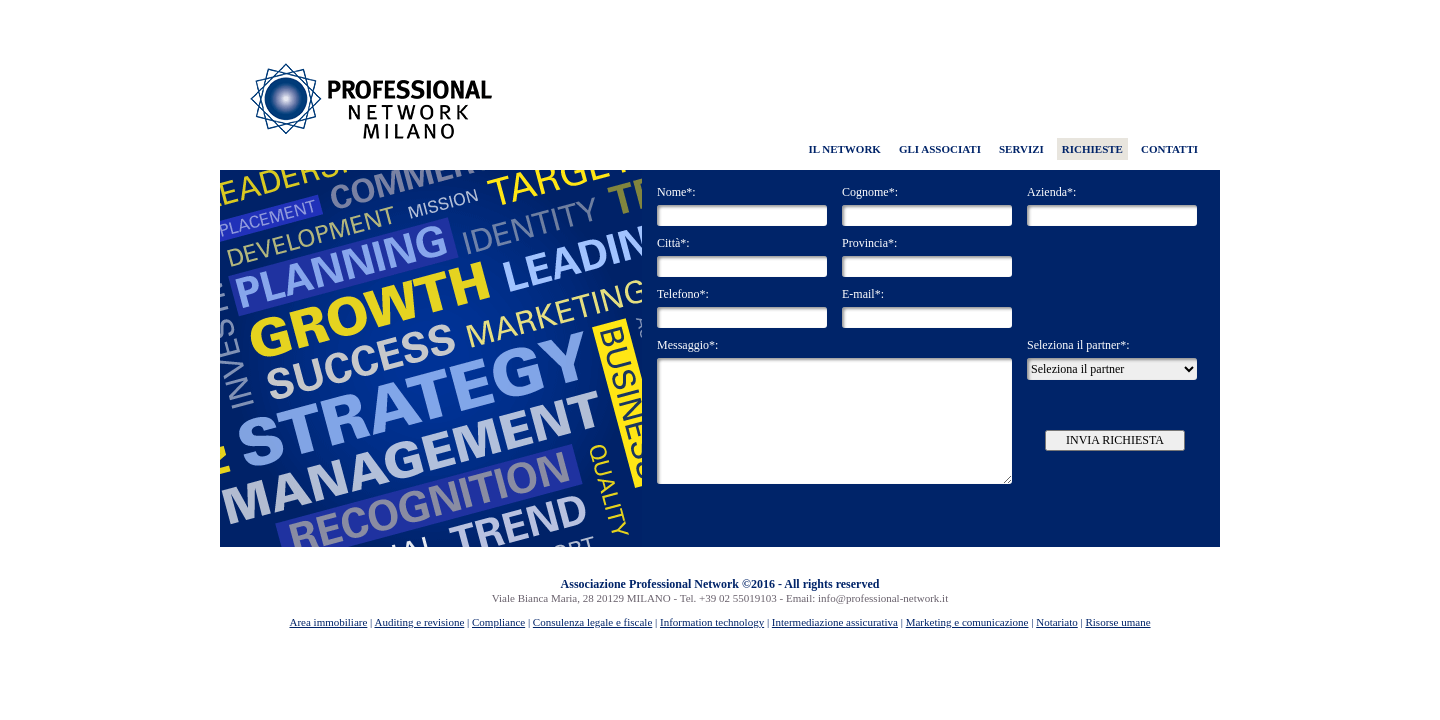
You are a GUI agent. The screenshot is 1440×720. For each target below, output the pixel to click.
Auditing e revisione (419, 622)
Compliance (498, 622)
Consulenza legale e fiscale (592, 622)
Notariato (1057, 622)
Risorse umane (1117, 622)
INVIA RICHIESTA (1115, 440)
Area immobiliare (328, 622)
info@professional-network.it (883, 598)
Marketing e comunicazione (967, 622)
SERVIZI (1021, 149)
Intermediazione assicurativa (835, 622)
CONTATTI (1169, 149)
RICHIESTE (1092, 149)
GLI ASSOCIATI (940, 149)
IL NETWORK (844, 149)
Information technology (712, 622)
